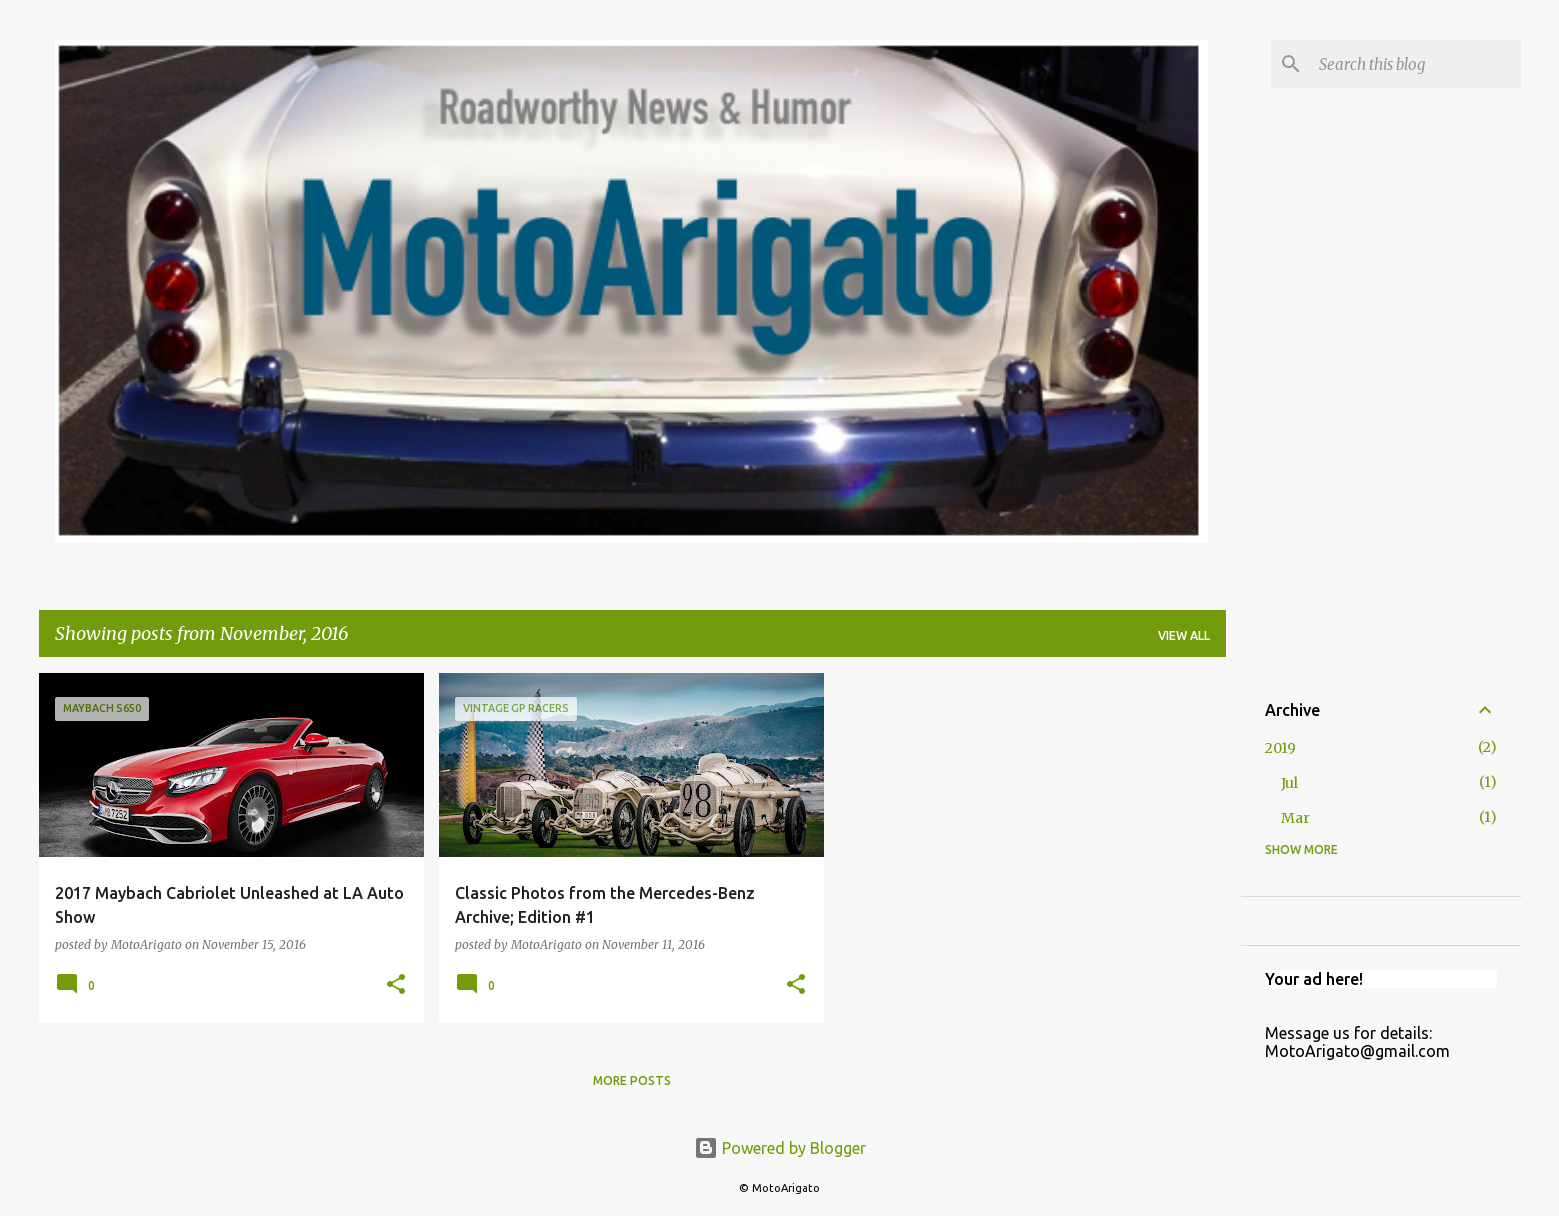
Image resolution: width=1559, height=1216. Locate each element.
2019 (1280, 748)
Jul (1289, 783)
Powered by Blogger (780, 1148)
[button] (396, 985)
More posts (632, 1080)
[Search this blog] (1416, 64)
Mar (1295, 818)
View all (1184, 635)
